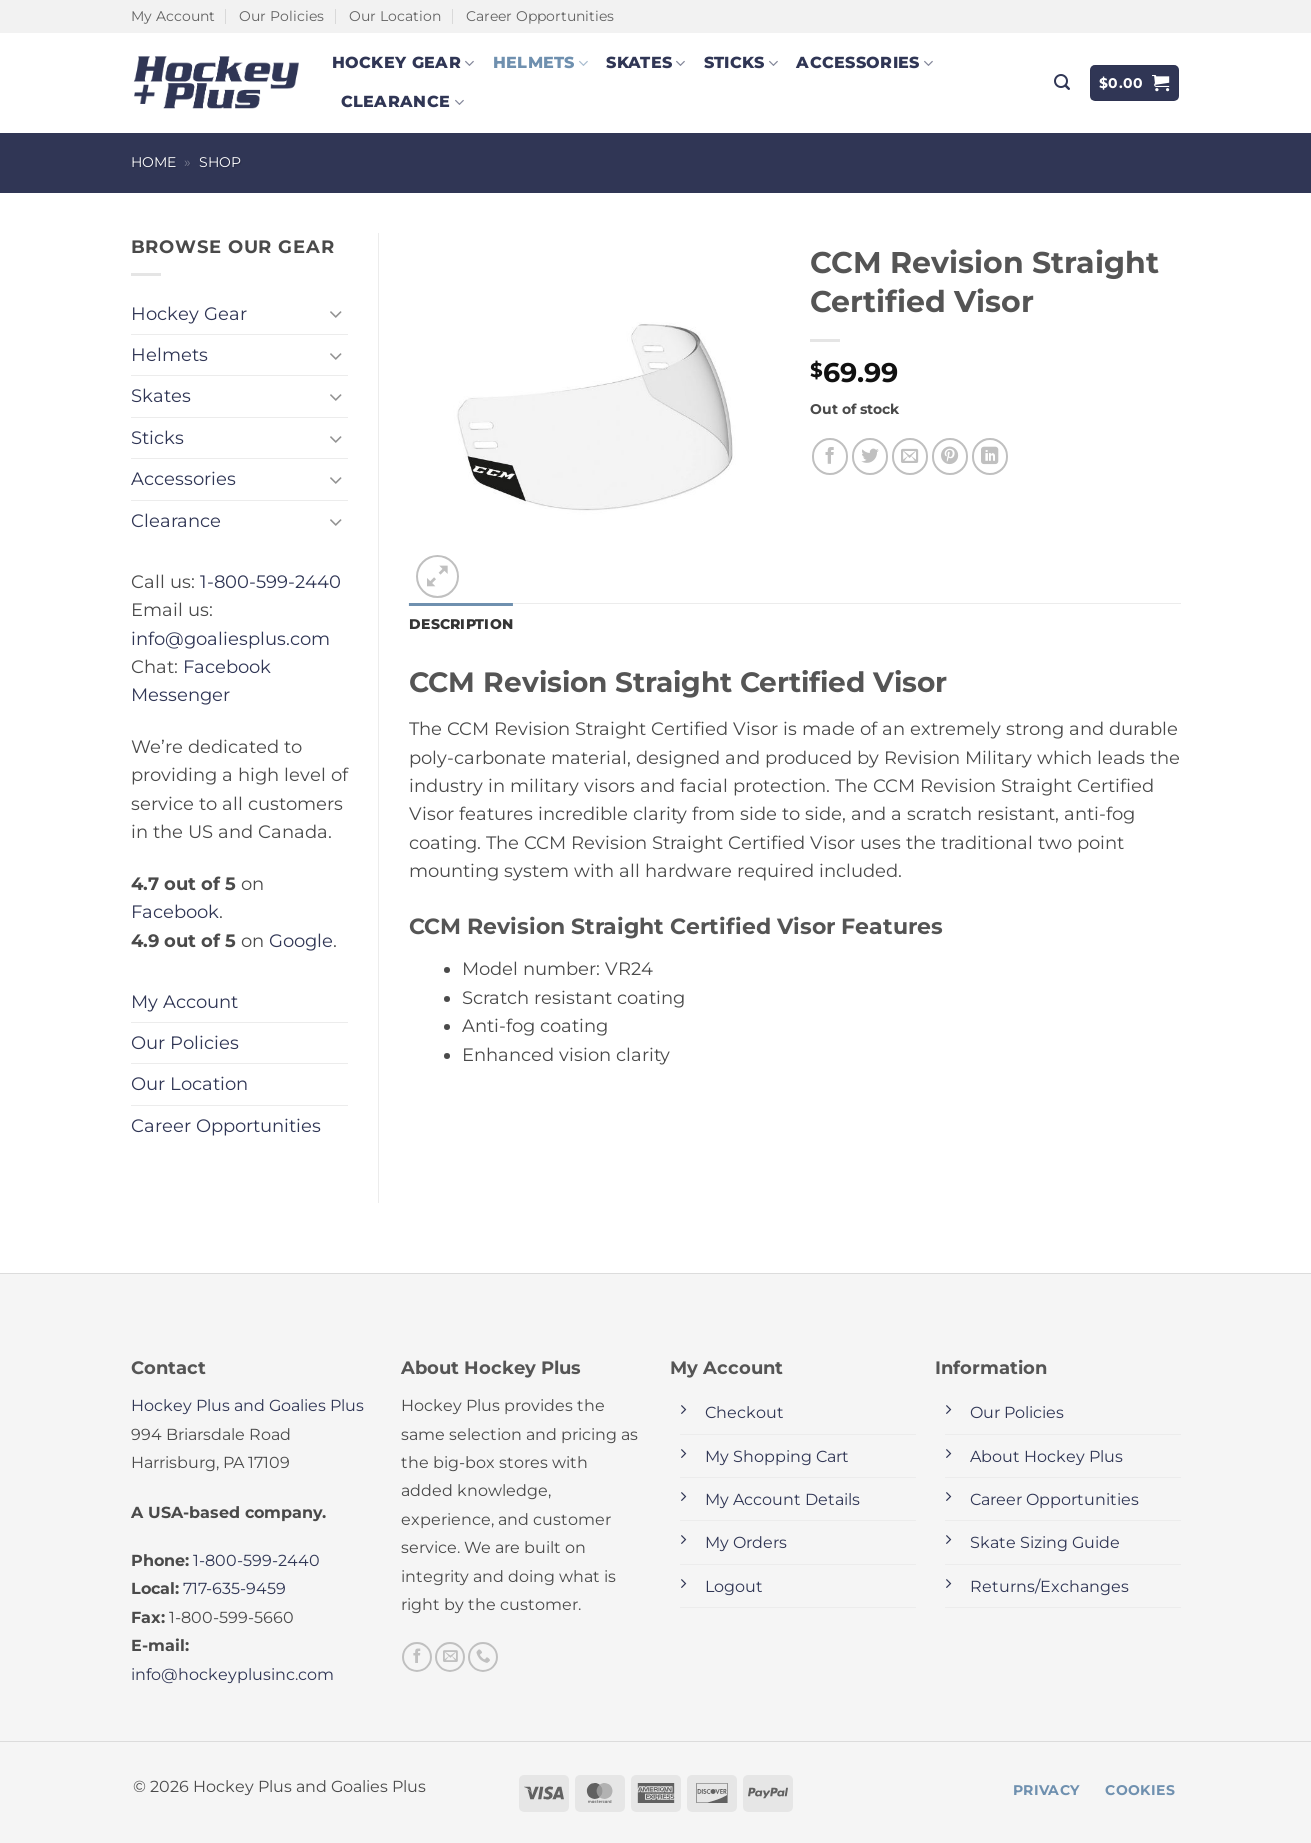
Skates (645, 63)
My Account (173, 16)
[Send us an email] (450, 1657)
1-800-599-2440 (270, 581)
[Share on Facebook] (830, 456)
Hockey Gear (403, 63)
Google (301, 940)
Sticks (741, 63)
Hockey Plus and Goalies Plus (247, 1405)
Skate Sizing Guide (1045, 1542)
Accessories (864, 63)
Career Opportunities (540, 16)
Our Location (395, 16)
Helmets (541, 63)
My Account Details (782, 1499)
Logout (734, 1586)
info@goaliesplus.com (230, 638)
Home (153, 162)
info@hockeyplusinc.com (232, 1674)
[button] (1062, 82)
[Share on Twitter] (870, 456)
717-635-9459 (234, 1588)
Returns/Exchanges (1049, 1586)
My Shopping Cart (777, 1456)
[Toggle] (336, 313)
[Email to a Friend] (910, 456)
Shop (220, 162)
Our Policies (281, 16)
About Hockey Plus (1046, 1456)
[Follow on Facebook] (417, 1657)
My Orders (746, 1542)
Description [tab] (461, 624)
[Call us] (483, 1657)
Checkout (744, 1412)
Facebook (175, 911)
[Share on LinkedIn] (990, 456)
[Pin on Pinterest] (950, 456)
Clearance (402, 102)
